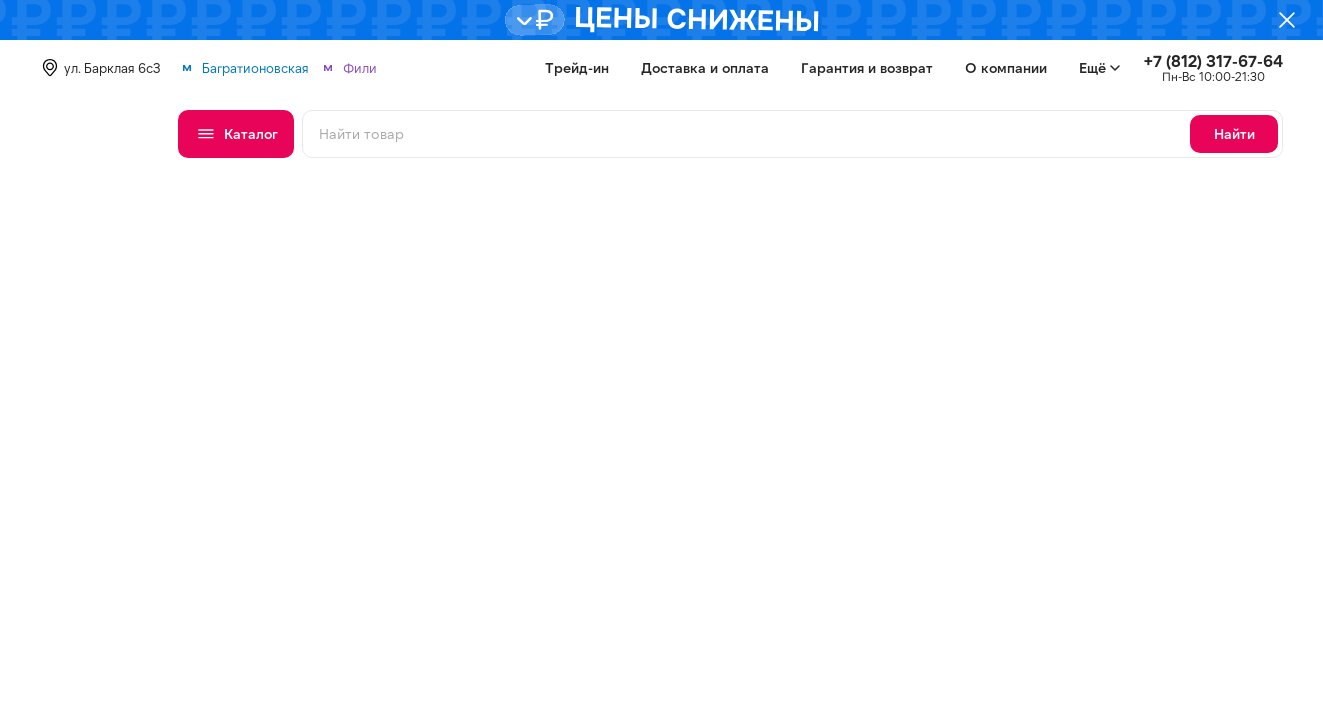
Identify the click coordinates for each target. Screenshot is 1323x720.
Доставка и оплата (705, 68)
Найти (1234, 133)
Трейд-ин (577, 68)
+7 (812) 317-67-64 (1213, 60)
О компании (1006, 68)
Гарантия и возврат (867, 68)
